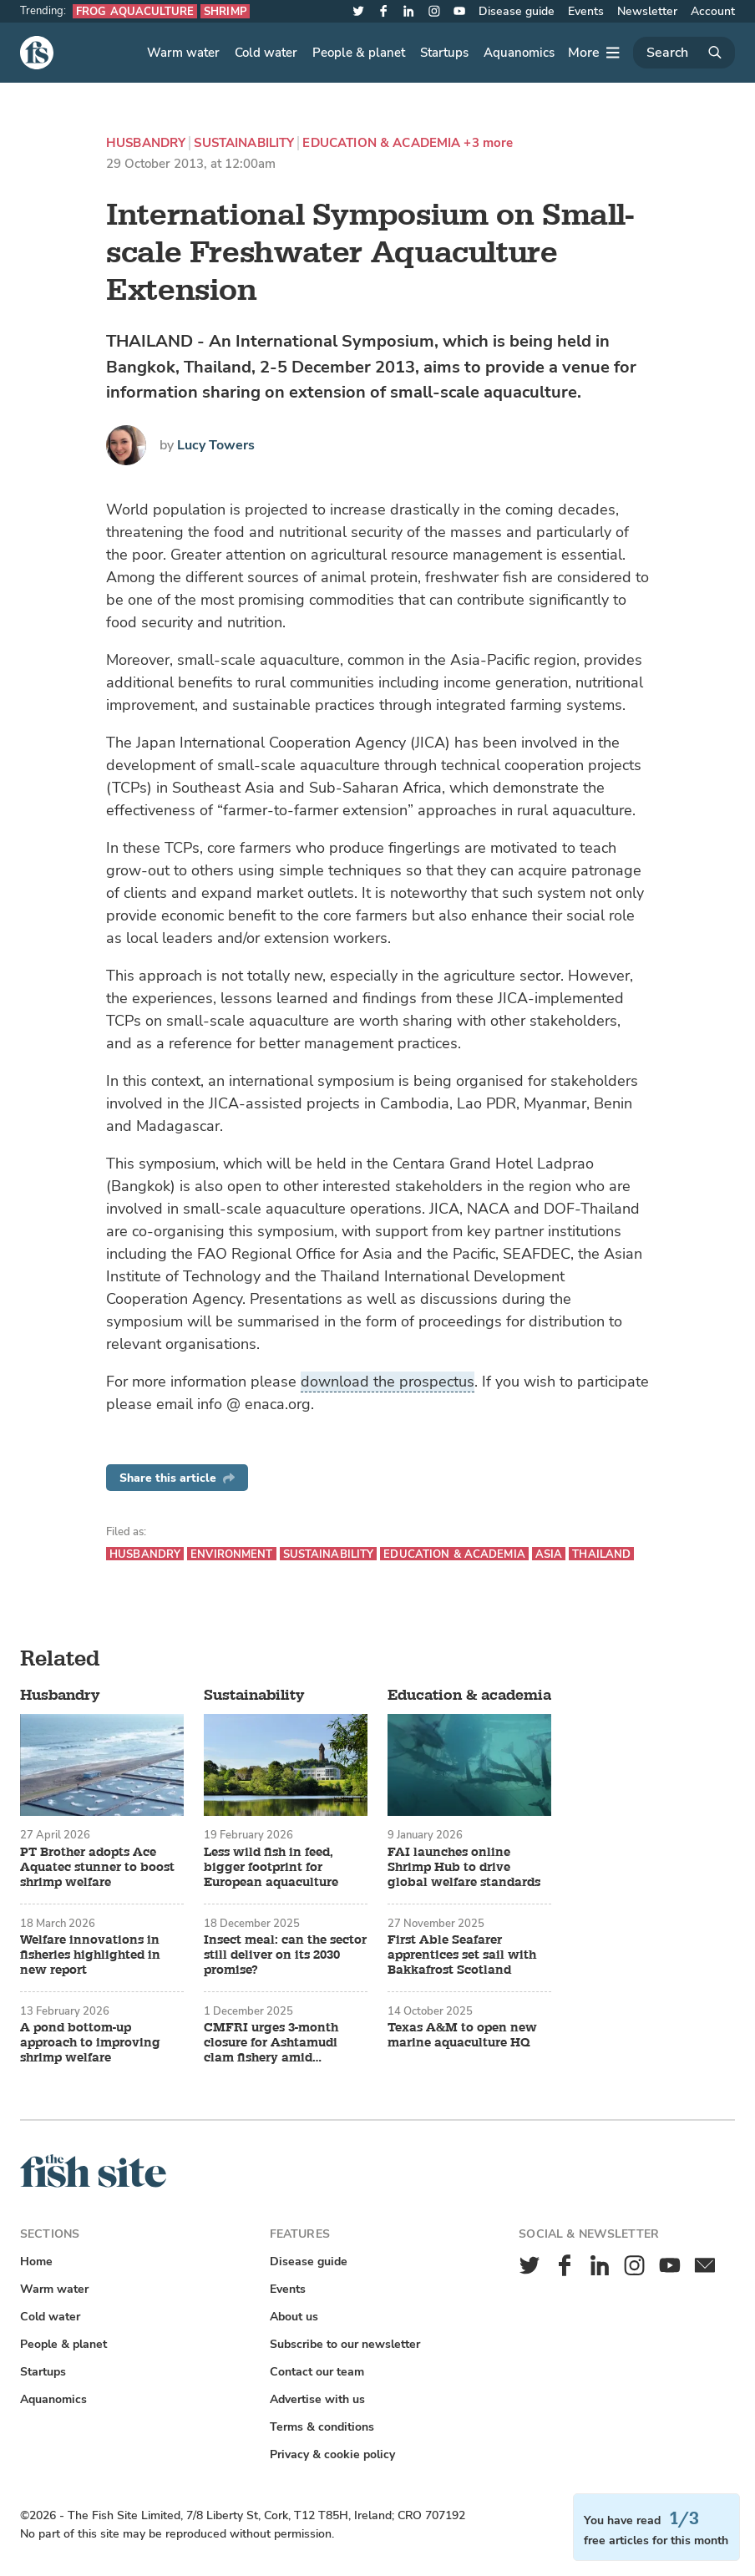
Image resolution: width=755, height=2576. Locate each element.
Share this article (177, 1478)
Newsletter (647, 11)
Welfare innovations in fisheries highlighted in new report (90, 1955)
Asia (549, 1554)
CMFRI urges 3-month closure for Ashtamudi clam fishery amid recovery (271, 2043)
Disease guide (517, 11)
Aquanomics (519, 52)
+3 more (488, 143)
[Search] (684, 52)
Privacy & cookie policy (332, 2454)
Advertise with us (317, 2399)
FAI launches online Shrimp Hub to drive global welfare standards (464, 1867)
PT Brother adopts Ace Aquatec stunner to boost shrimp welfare (97, 1867)
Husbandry (145, 143)
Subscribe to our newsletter (345, 2344)
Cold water (266, 52)
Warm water (183, 52)
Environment (231, 1554)
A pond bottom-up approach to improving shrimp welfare (90, 2043)
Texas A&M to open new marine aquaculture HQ (462, 2036)
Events (586, 11)
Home (36, 2261)
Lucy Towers (216, 445)
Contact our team (317, 2372)
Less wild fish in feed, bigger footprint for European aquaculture (271, 1867)
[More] (594, 52)
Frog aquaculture (135, 11)
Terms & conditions (322, 2427)
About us (294, 2317)
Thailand (601, 1554)
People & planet (358, 52)
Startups (444, 52)
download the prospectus (387, 1382)
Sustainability (244, 143)
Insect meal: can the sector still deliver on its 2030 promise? (285, 1955)
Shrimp (225, 11)
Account (713, 11)
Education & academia (381, 143)
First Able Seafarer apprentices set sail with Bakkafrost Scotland (462, 1955)
